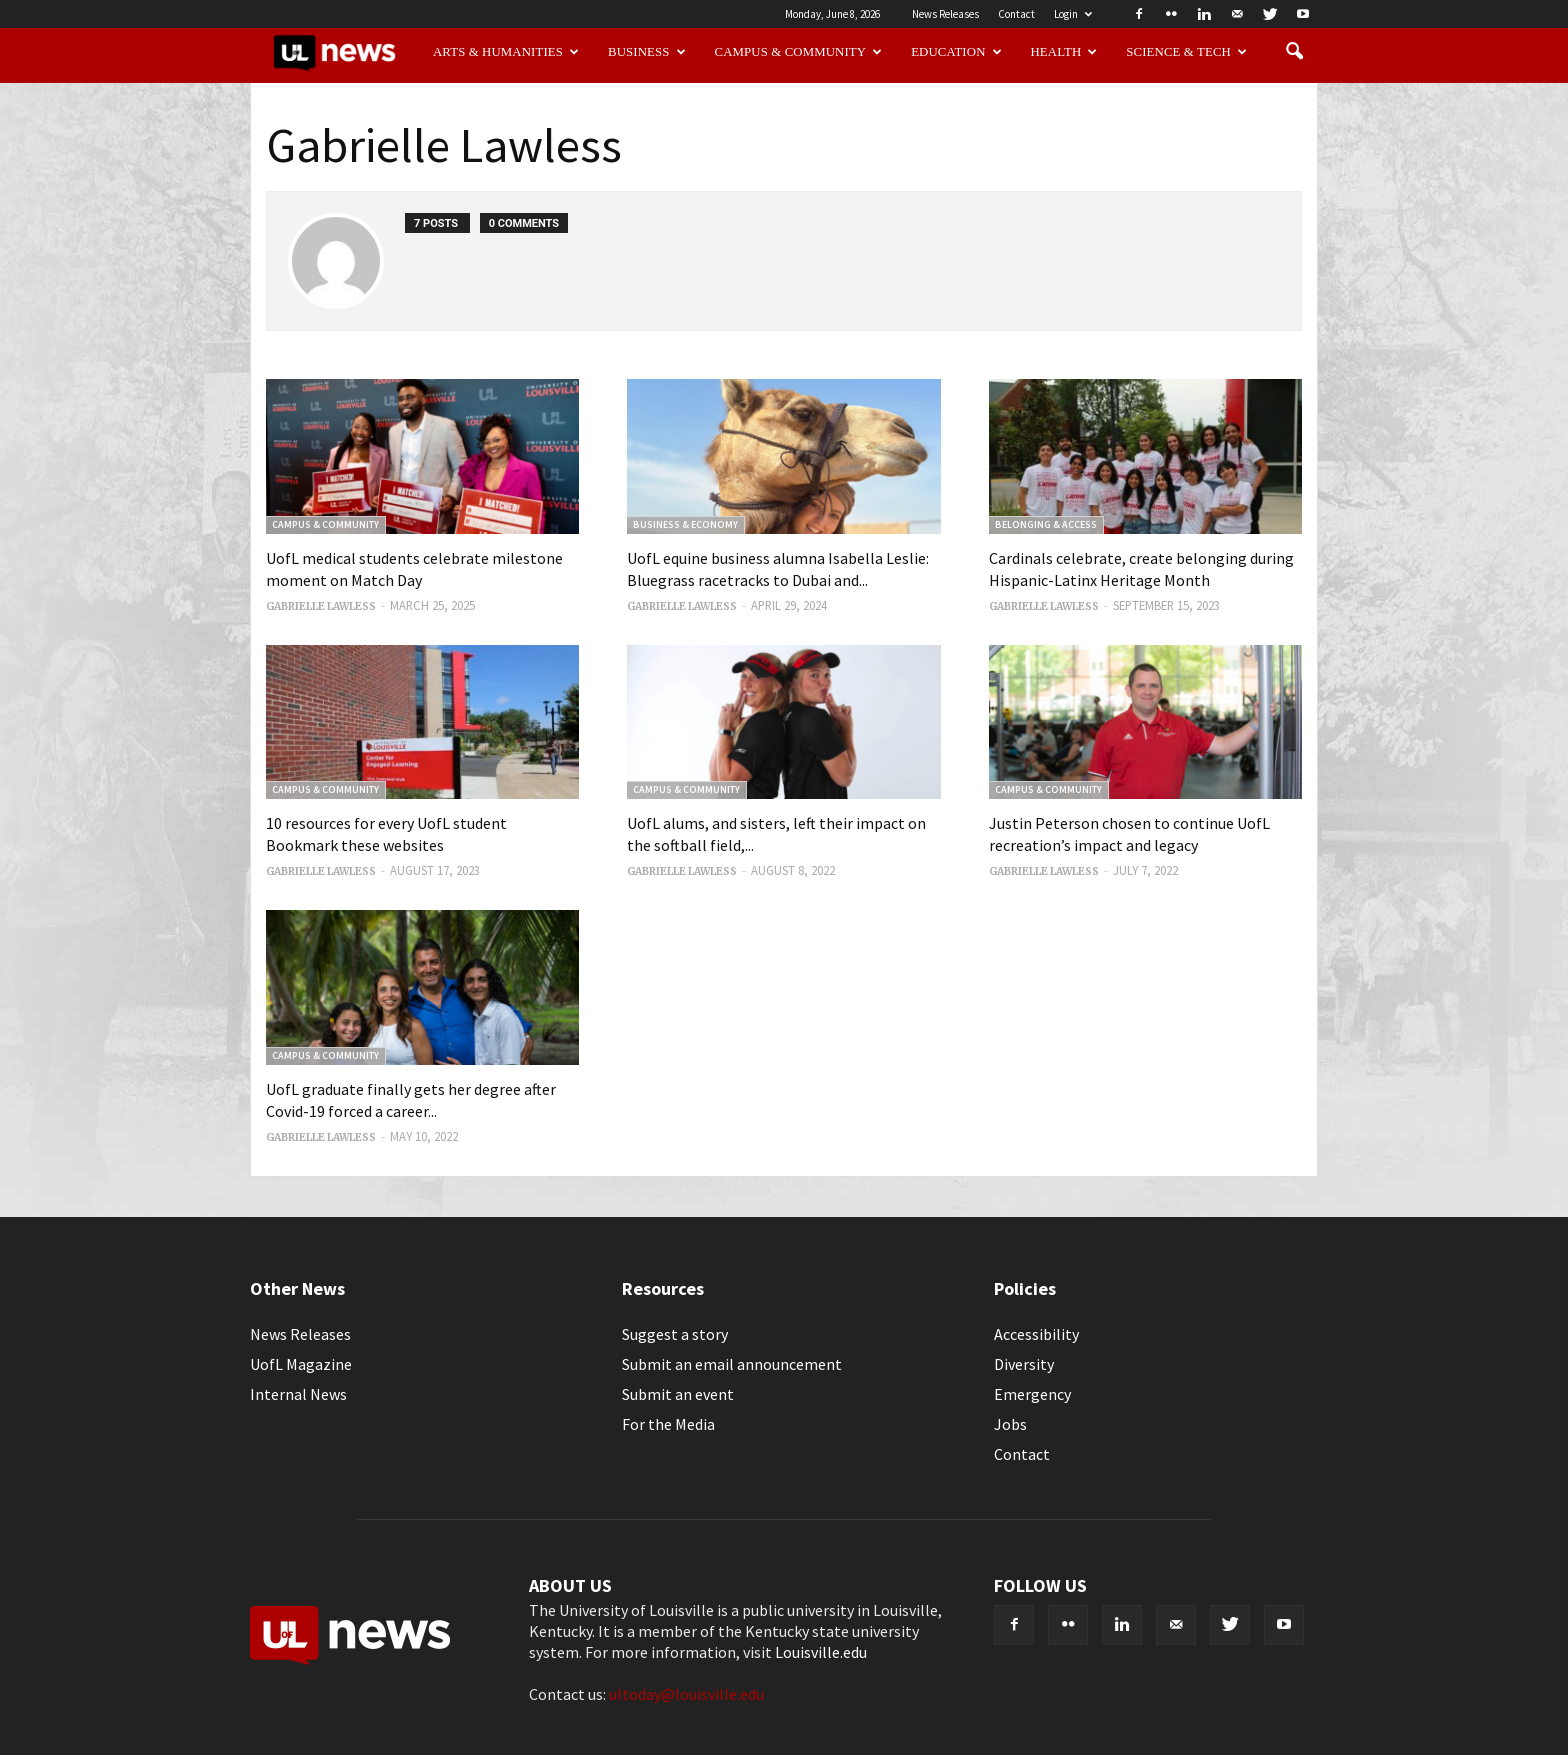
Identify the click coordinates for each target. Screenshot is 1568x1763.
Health (1064, 52)
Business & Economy (685, 524)
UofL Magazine (301, 1364)
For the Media (668, 1424)
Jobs (1010, 1424)
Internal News (298, 1394)
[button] (1294, 52)
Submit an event (678, 1394)
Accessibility (1036, 1334)
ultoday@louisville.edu (686, 1694)
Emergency (1032, 1394)
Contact (1016, 14)
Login (1073, 14)
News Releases (945, 14)
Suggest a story (675, 1334)
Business (647, 52)
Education (956, 52)
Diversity (1024, 1364)
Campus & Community (799, 52)
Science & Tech (1186, 52)
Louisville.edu (821, 1652)
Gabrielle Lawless (321, 606)
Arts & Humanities (506, 52)
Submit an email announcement (732, 1364)
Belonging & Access (1046, 524)
